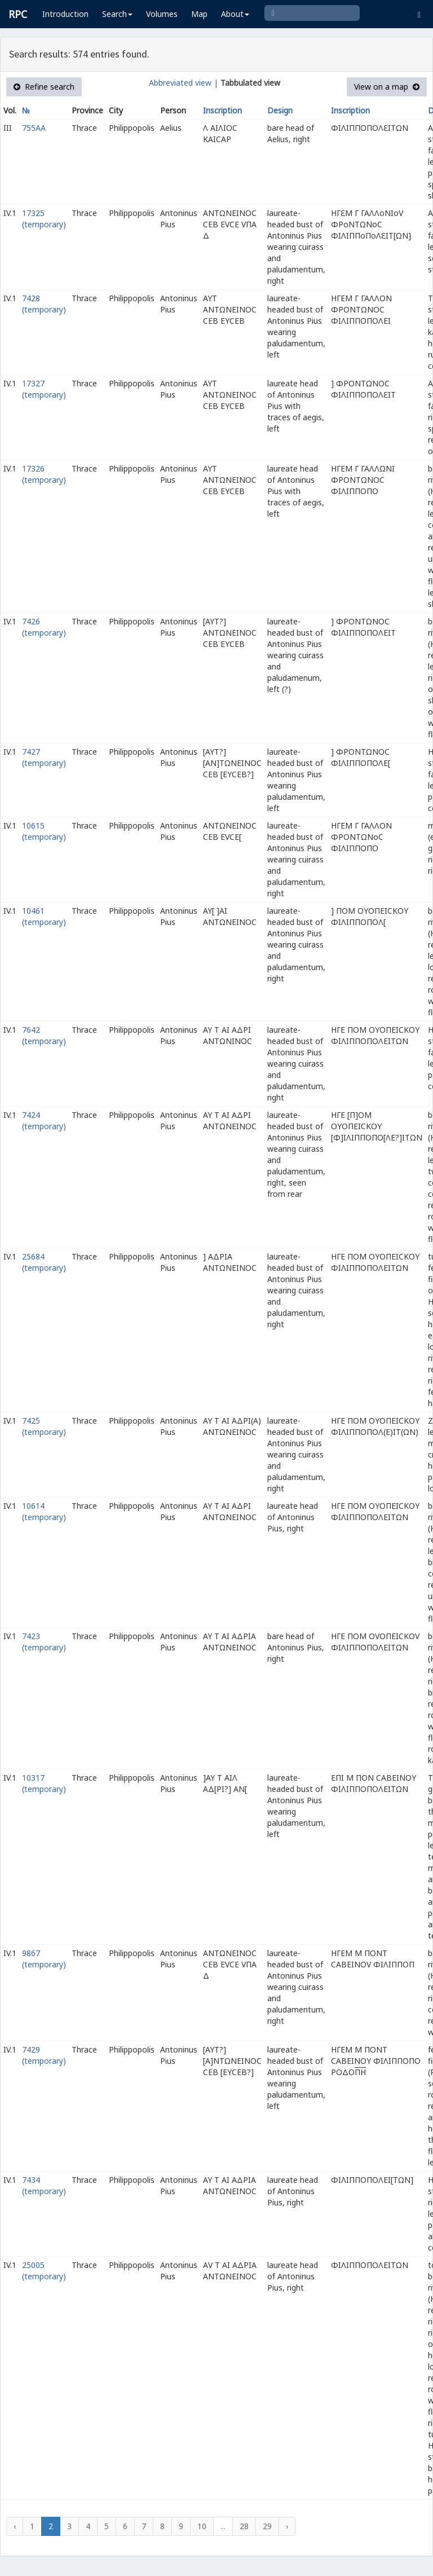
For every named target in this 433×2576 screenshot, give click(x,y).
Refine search (44, 86)
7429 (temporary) (44, 2055)
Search (117, 13)
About (235, 13)
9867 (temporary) (44, 1959)
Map (199, 13)
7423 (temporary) (44, 1642)
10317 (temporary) (44, 1783)
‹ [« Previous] (15, 2526)
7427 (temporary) (44, 757)
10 (201, 2526)
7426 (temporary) (44, 627)
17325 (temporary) (44, 219)
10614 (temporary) (44, 1511)
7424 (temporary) (44, 1120)
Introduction (65, 13)
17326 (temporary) (44, 474)
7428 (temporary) (44, 304)
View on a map (386, 86)
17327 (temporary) (44, 389)
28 (244, 2526)
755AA (34, 127)
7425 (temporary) (44, 1426)
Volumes (162, 13)
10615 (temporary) (44, 831)
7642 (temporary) (44, 1035)
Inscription (222, 110)
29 (267, 2526)
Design (280, 110)
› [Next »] (287, 2526)
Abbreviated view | (183, 82)
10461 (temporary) (44, 916)
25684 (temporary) (44, 1262)
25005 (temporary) (44, 2271)
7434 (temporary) (44, 2185)
